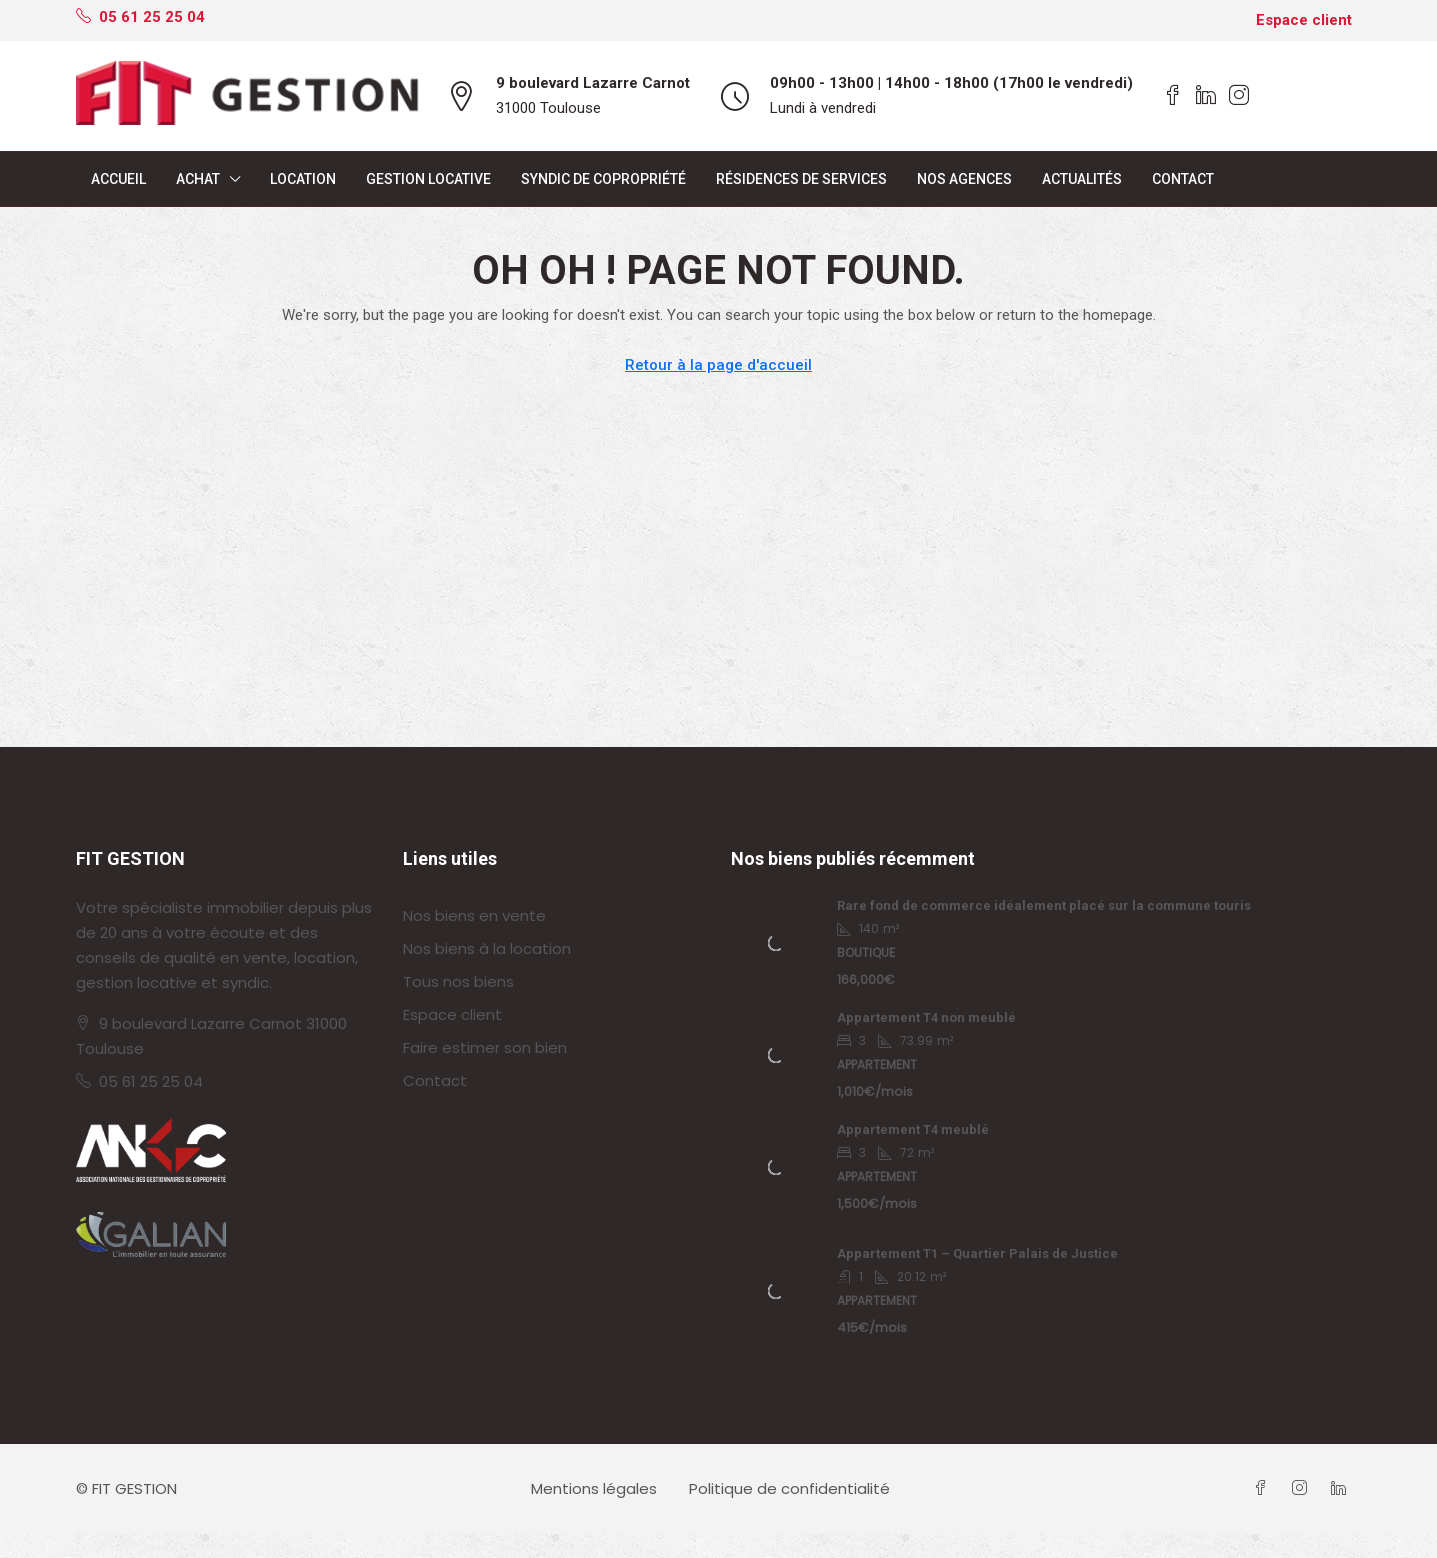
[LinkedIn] (1342, 1488)
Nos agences (964, 179)
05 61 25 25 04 (151, 1081)
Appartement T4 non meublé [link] (926, 1017)
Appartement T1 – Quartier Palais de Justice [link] (977, 1253)
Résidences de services (801, 179)
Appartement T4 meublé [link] (913, 1129)
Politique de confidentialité (789, 1488)
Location (303, 179)
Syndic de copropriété (603, 179)
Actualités (1082, 179)
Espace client (1304, 20)
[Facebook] (1264, 1488)
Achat (198, 179)
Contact (1183, 179)
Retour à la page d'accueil (718, 365)
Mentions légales (594, 1488)
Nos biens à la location (487, 948)
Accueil (118, 179)
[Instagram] (1303, 1488)
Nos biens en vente (474, 915)
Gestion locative (428, 179)
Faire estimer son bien (485, 1047)
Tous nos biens (458, 981)
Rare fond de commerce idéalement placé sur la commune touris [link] (1044, 905)
